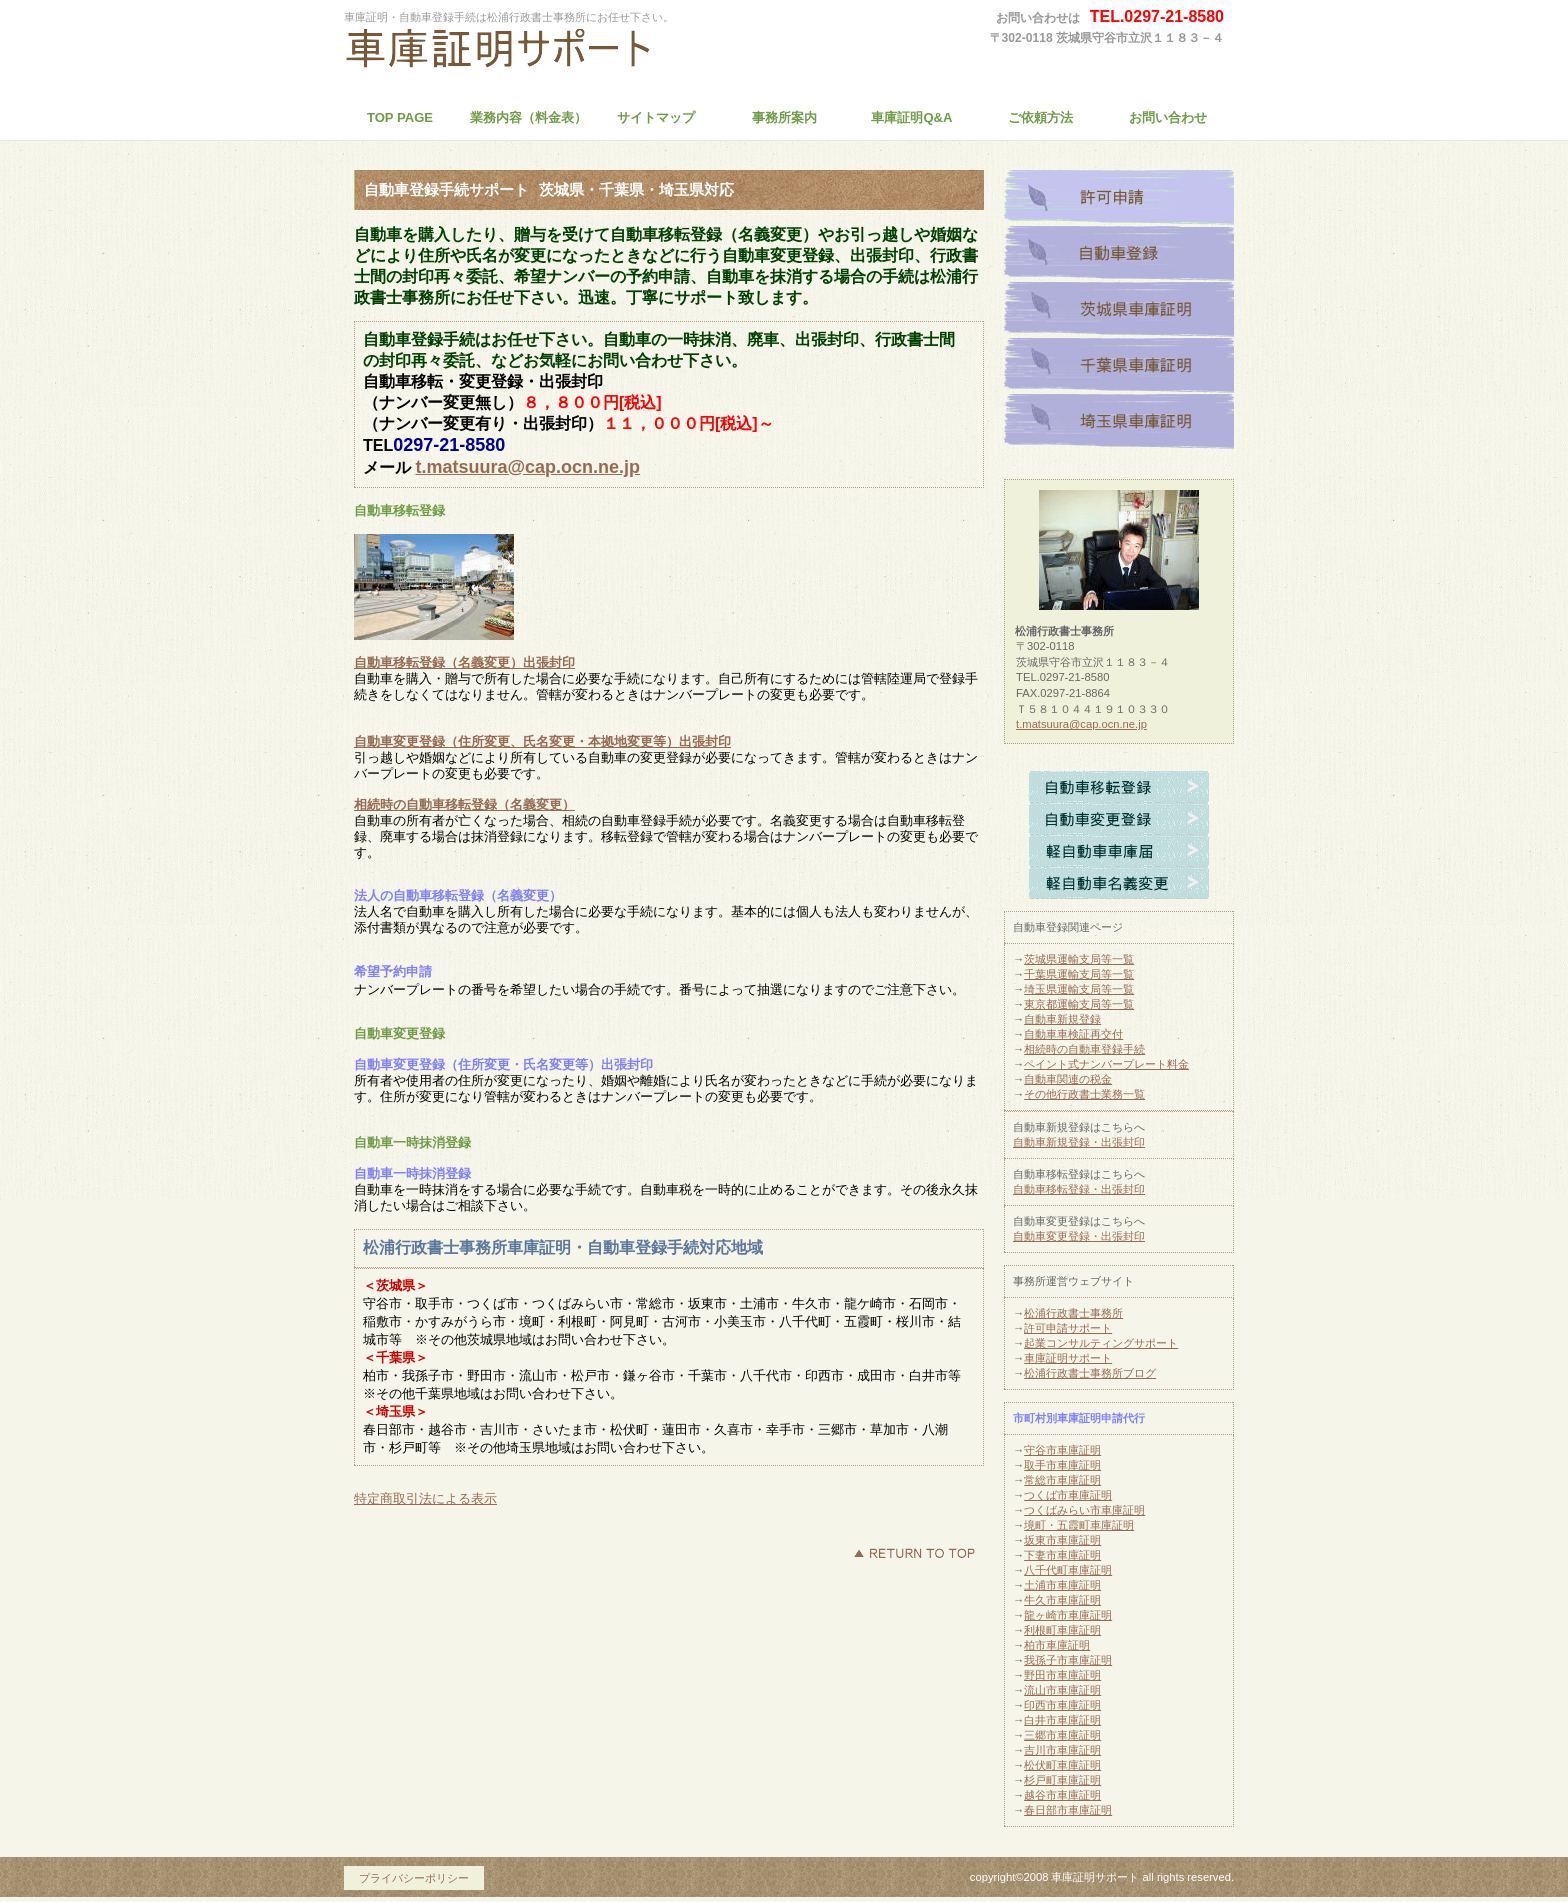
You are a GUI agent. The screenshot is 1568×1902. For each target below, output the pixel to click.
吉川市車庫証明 (1062, 1750)
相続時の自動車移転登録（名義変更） (464, 804)
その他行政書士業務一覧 (1084, 1094)
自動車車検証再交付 (1073, 1034)
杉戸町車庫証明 (1062, 1780)
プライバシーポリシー (414, 1878)
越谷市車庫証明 (1062, 1795)
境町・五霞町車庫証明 (1079, 1525)
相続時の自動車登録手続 (1084, 1049)
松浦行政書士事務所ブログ (1090, 1373)
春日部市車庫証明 (1068, 1810)
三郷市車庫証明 (1062, 1735)
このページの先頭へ (914, 1553)
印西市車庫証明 (1062, 1705)
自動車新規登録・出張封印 (1079, 1142)
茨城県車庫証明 (1119, 310)
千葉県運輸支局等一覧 (1079, 974)
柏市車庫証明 (1057, 1645)
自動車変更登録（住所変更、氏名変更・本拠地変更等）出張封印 (542, 741)
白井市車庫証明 (1062, 1720)
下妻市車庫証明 (1062, 1555)
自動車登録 (1119, 254)
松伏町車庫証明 (1062, 1765)
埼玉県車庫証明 (1119, 422)
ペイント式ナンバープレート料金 (1106, 1064)
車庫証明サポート (1068, 1358)
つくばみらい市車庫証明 (1084, 1510)
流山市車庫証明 (1062, 1690)
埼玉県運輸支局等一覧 (1079, 989)
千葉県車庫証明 (1119, 366)
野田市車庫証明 (1062, 1675)
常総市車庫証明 (1062, 1480)
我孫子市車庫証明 (1068, 1660)
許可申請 (1119, 198)
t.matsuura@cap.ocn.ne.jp (527, 467)
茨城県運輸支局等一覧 (1079, 959)
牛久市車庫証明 (1062, 1600)
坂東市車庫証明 (1062, 1540)
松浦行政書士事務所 (529, 54)
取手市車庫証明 (1062, 1465)
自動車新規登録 (1062, 1019)
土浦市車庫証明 (1062, 1585)
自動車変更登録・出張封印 (1079, 1236)
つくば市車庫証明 (1068, 1495)
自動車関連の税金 (1068, 1079)
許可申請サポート (1068, 1328)
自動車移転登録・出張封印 (1079, 1189)
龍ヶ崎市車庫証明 (1068, 1615)
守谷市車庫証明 (1062, 1450)
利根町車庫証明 (1062, 1630)
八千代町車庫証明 (1068, 1570)
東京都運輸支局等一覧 (1079, 1004)
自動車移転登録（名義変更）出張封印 (464, 662)
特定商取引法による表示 (425, 1498)
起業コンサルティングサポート (1101, 1343)
